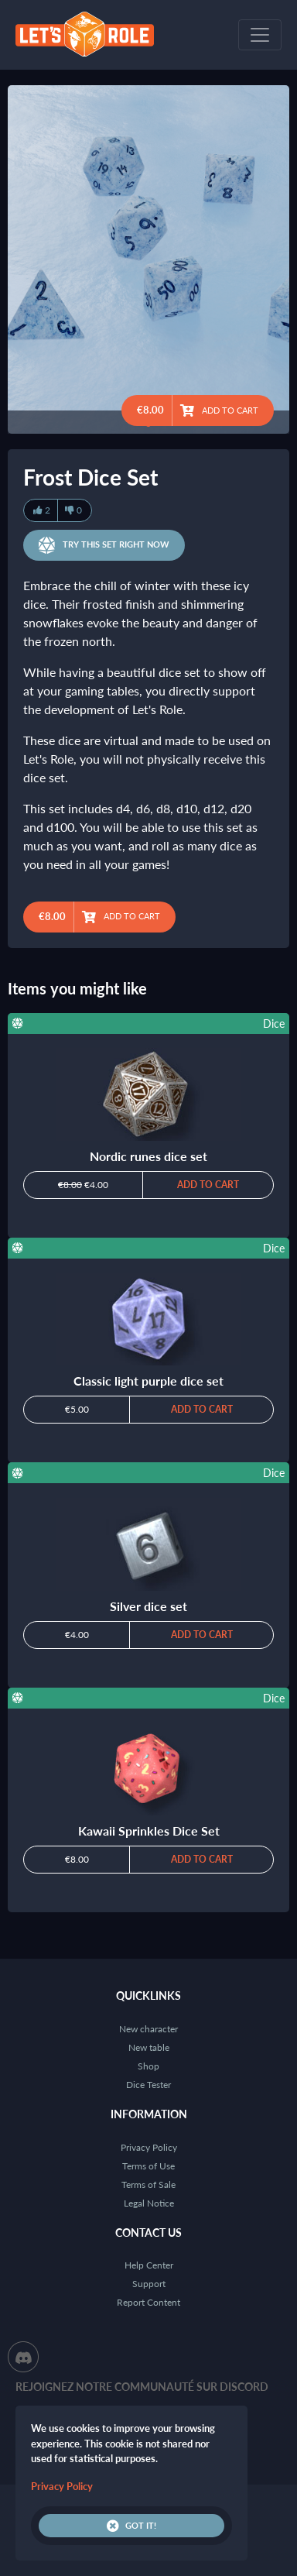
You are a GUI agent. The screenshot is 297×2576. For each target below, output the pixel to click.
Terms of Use (148, 2166)
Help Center (149, 2265)
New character (148, 2029)
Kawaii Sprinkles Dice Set (149, 1830)
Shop (148, 2066)
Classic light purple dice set (148, 1380)
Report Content (148, 2302)
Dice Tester (148, 2084)
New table (148, 2047)
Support (149, 2283)
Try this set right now (104, 545)
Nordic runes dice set (148, 1156)
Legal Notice (149, 2203)
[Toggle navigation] (260, 34)
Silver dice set (148, 1606)
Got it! (131, 2525)
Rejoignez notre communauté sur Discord (141, 2386)
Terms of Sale (148, 2184)
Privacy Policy (149, 2147)
